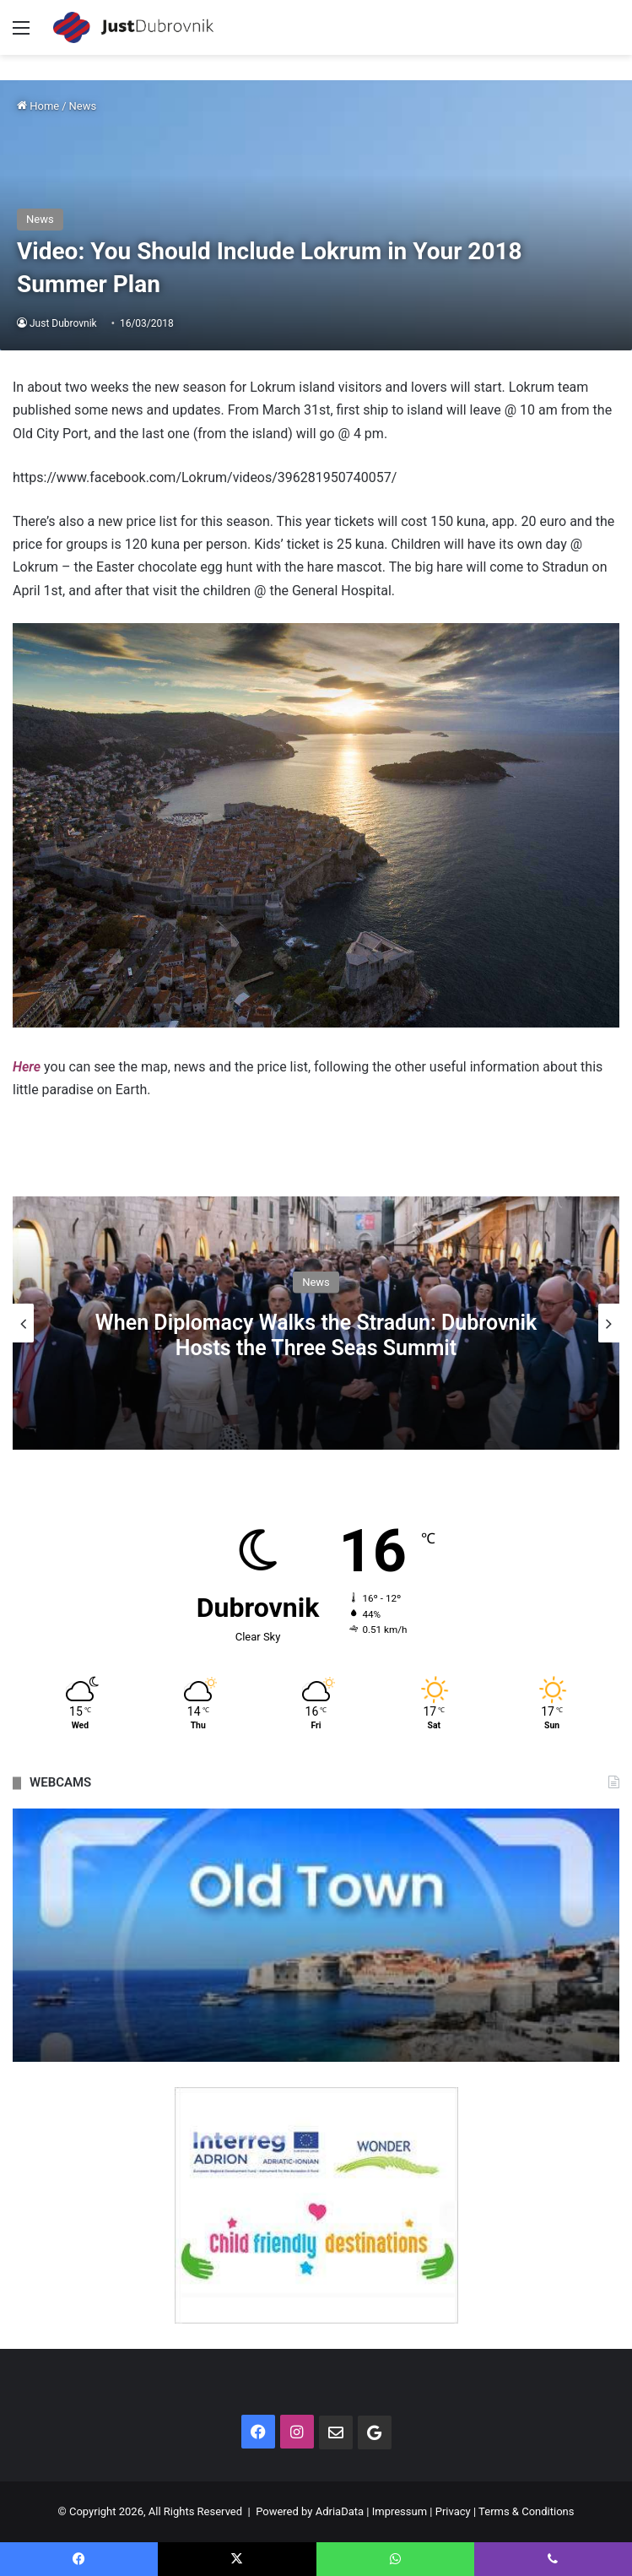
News (316, 1282)
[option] (316, 1323)
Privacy (453, 2511)
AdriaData (340, 2511)
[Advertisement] (316, 181)
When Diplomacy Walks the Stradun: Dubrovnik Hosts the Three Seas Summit (316, 1335)
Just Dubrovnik (63, 323)
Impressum (399, 2511)
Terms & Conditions (526, 2511)
